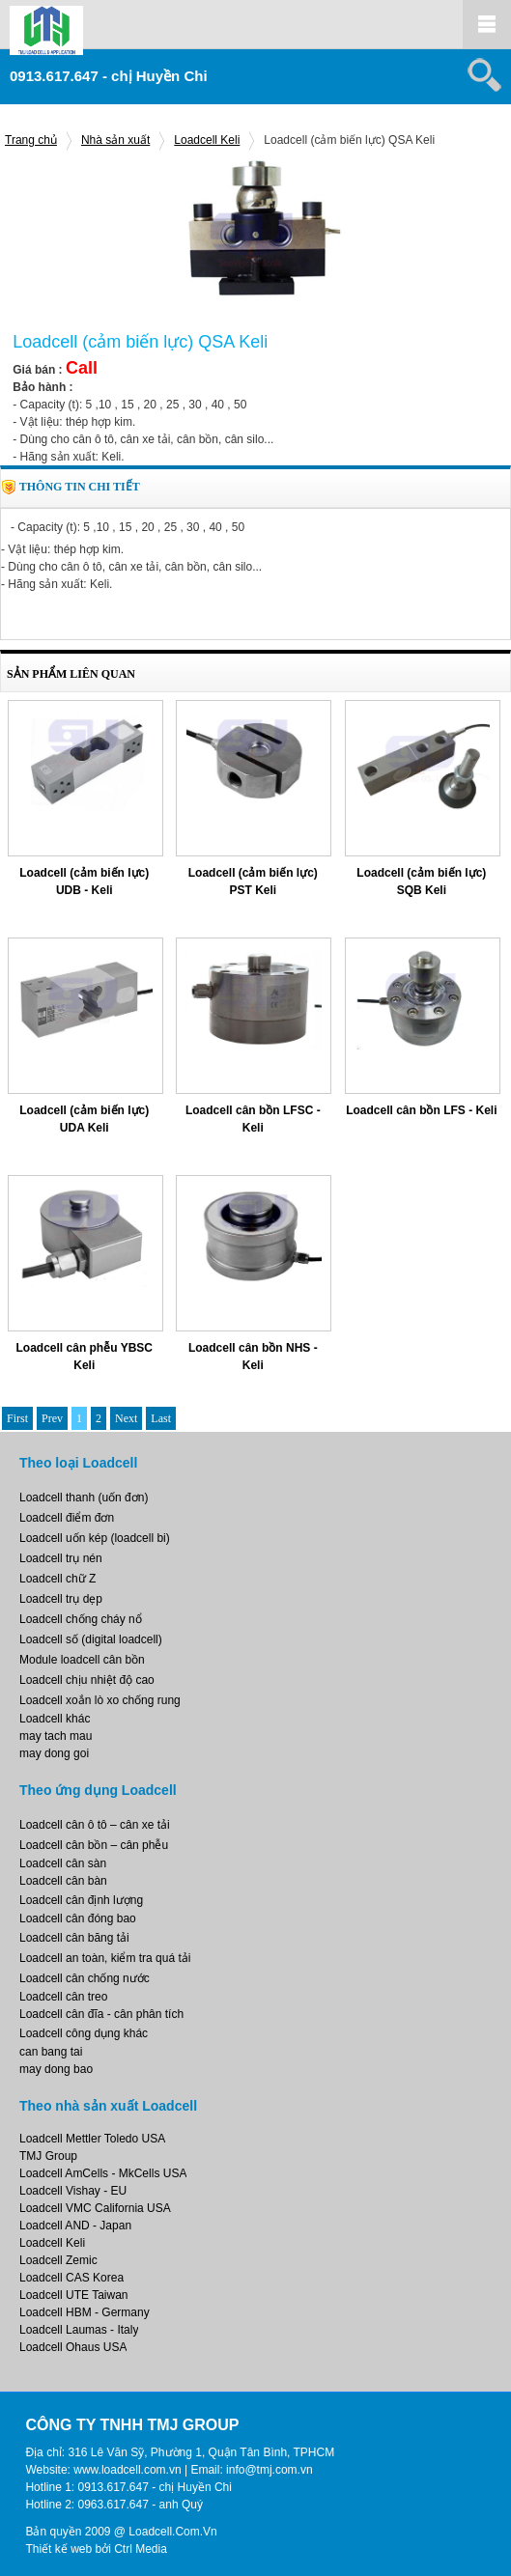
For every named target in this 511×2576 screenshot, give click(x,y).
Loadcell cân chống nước (84, 1978)
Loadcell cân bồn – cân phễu (93, 1845)
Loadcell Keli (207, 140)
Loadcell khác (54, 1718)
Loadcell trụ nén (60, 1558)
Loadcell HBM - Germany (84, 2312)
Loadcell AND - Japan (75, 2225)
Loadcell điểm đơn (66, 1518)
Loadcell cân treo (63, 1996)
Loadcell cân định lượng (81, 1900)
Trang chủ (31, 140)
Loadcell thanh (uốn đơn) (83, 1497)
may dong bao (56, 2069)
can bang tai (50, 2051)
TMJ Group (48, 2156)
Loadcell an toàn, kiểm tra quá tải (104, 1958)
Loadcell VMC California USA (95, 2208)
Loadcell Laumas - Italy (78, 2330)
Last (161, 1418)
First (17, 1418)
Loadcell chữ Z (57, 1578)
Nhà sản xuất (115, 140)
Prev (52, 1418)
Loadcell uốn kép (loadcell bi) (94, 1538)
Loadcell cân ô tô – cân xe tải (94, 1825)
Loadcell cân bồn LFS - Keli (421, 1110)
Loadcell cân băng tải (74, 1938)
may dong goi (54, 1753)
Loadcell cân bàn (63, 1881)
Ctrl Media (140, 2549)
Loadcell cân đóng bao (77, 1918)
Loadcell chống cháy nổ (80, 1619)
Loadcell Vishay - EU (73, 2191)
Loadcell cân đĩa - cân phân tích (101, 2014)
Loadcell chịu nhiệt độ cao (87, 1680)
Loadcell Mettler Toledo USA (92, 2138)
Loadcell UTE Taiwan (73, 2295)
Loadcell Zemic (58, 2260)
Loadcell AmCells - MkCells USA (102, 2173)
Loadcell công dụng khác (83, 2033)
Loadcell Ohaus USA (73, 2347)
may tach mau (55, 1736)
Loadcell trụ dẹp (60, 1599)
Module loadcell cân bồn (82, 1659)
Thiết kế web (58, 2549)
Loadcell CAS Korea (71, 2277)
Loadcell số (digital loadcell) (90, 1639)
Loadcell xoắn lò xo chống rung (100, 1700)
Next (126, 1418)
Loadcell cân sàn (62, 1863)
